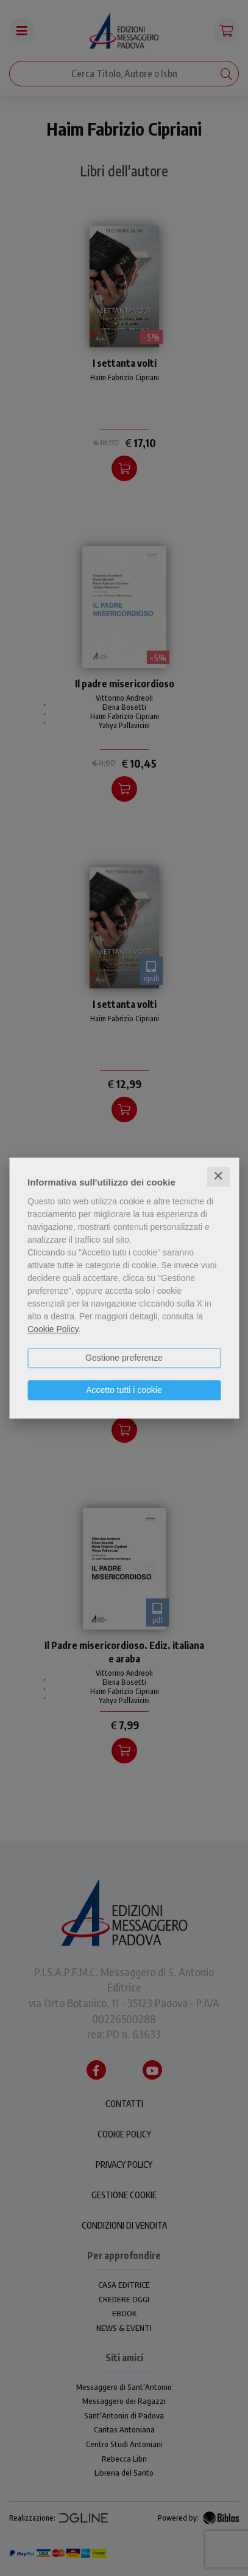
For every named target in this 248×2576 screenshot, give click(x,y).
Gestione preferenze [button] (124, 1358)
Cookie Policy (53, 1329)
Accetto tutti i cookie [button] (124, 1390)
